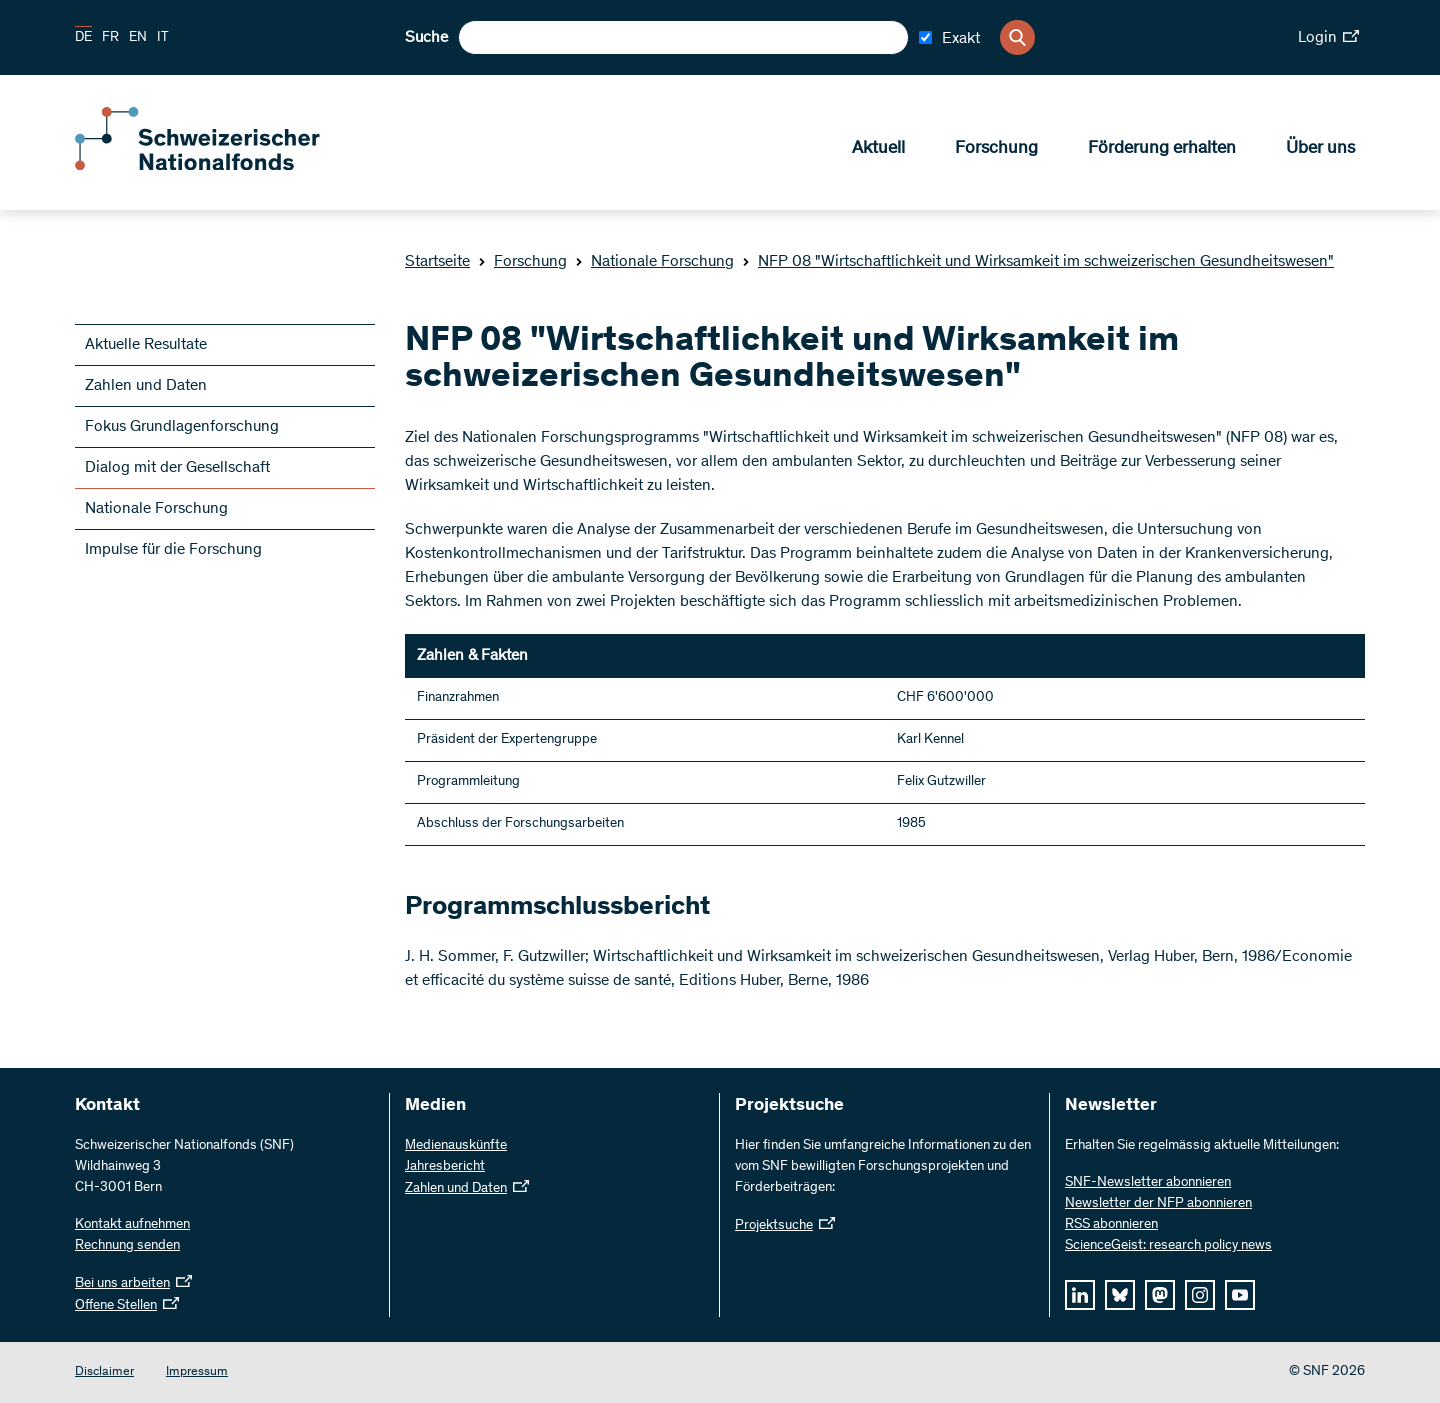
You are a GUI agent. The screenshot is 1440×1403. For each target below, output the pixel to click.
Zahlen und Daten (146, 386)
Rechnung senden (127, 1246)
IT (163, 38)
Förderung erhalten (1162, 151)
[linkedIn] (1080, 1295)
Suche (426, 38)
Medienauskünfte (456, 1146)
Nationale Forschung (654, 262)
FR (110, 38)
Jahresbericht (445, 1167)
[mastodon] (1160, 1295)
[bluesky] (1120, 1295)
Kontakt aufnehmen (132, 1225)
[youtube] (1240, 1295)
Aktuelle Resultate (146, 345)
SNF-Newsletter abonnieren (1148, 1183)
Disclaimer (104, 1372)
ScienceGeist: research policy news (1168, 1246)
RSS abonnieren (1111, 1225)
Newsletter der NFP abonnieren (1158, 1204)
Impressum (197, 1372)
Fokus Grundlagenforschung (182, 427)
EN (138, 38)
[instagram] (1200, 1295)
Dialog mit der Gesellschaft (177, 468)
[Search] (1017, 37)
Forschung (996, 151)
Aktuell (878, 151)
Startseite (437, 262)
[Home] (220, 168)
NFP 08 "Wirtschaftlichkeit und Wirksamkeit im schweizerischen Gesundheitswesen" (1038, 262)
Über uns (1320, 151)
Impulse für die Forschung (173, 550)
